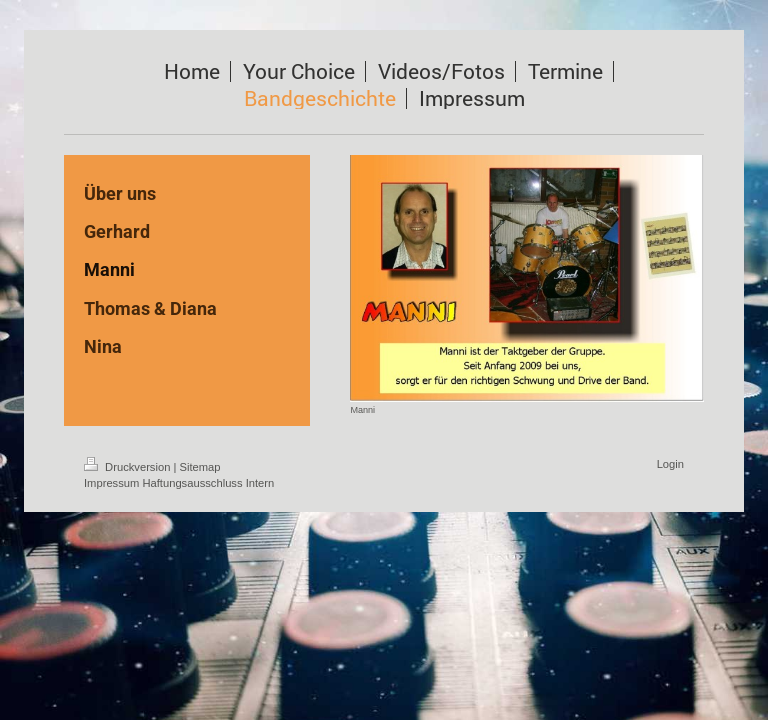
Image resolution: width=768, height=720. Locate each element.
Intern (260, 483)
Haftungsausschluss (192, 483)
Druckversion (129, 467)
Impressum (111, 483)
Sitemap (200, 467)
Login (670, 464)
